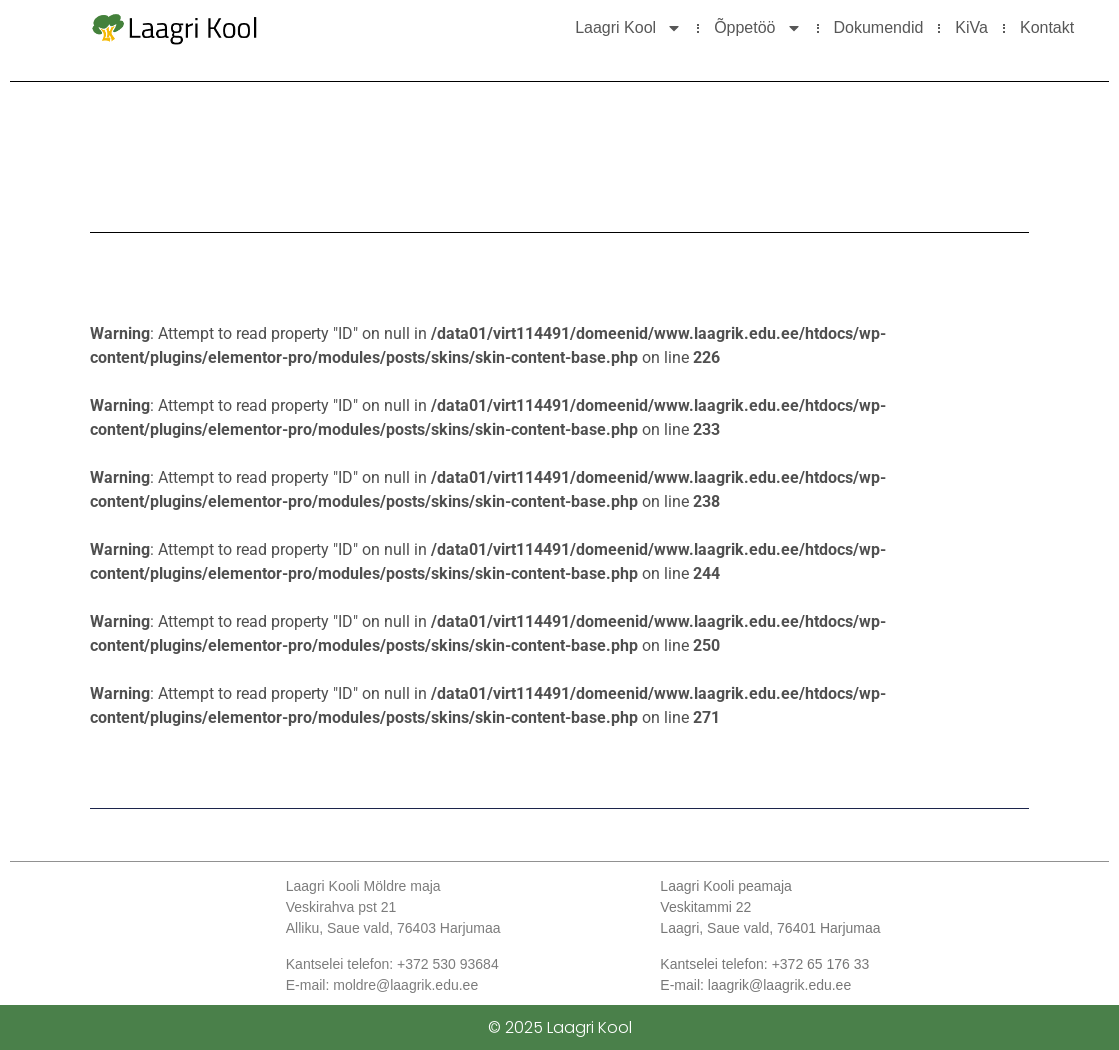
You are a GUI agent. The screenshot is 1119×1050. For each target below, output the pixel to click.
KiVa (971, 27)
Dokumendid (879, 27)
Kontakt (1047, 27)
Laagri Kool (628, 28)
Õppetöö (757, 28)
